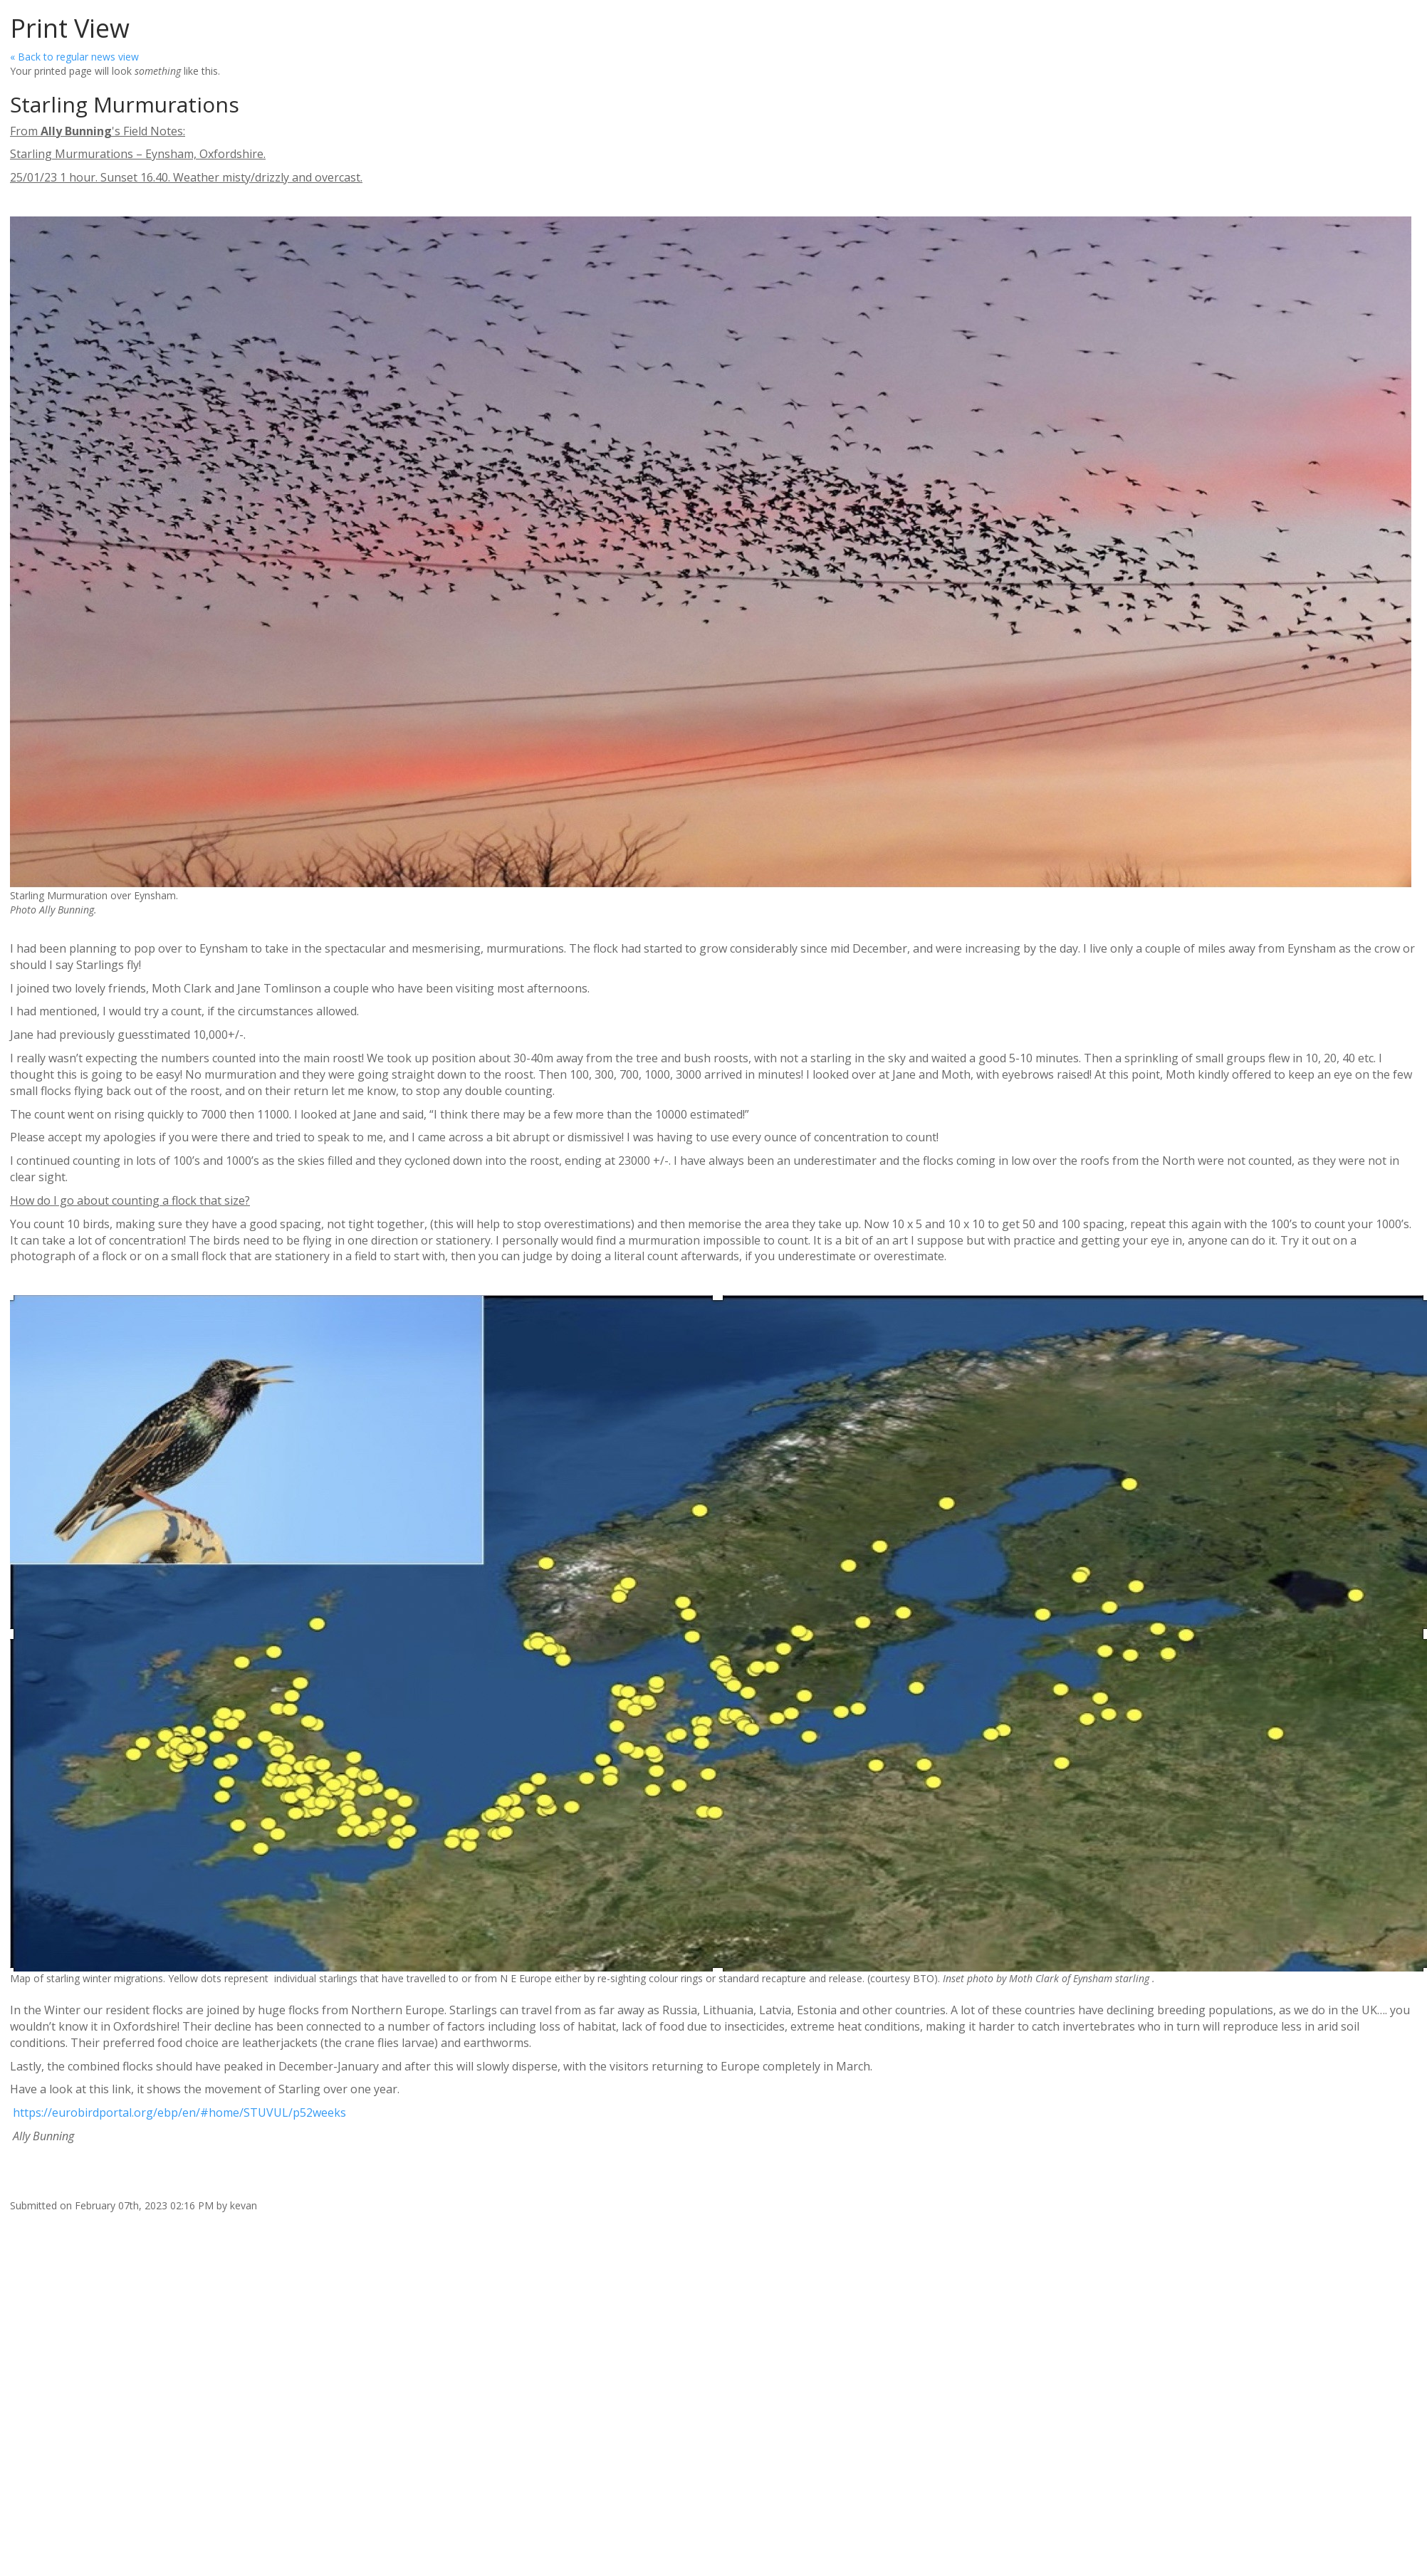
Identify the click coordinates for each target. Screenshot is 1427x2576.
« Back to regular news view (74, 56)
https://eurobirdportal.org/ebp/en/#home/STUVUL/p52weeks (178, 2112)
